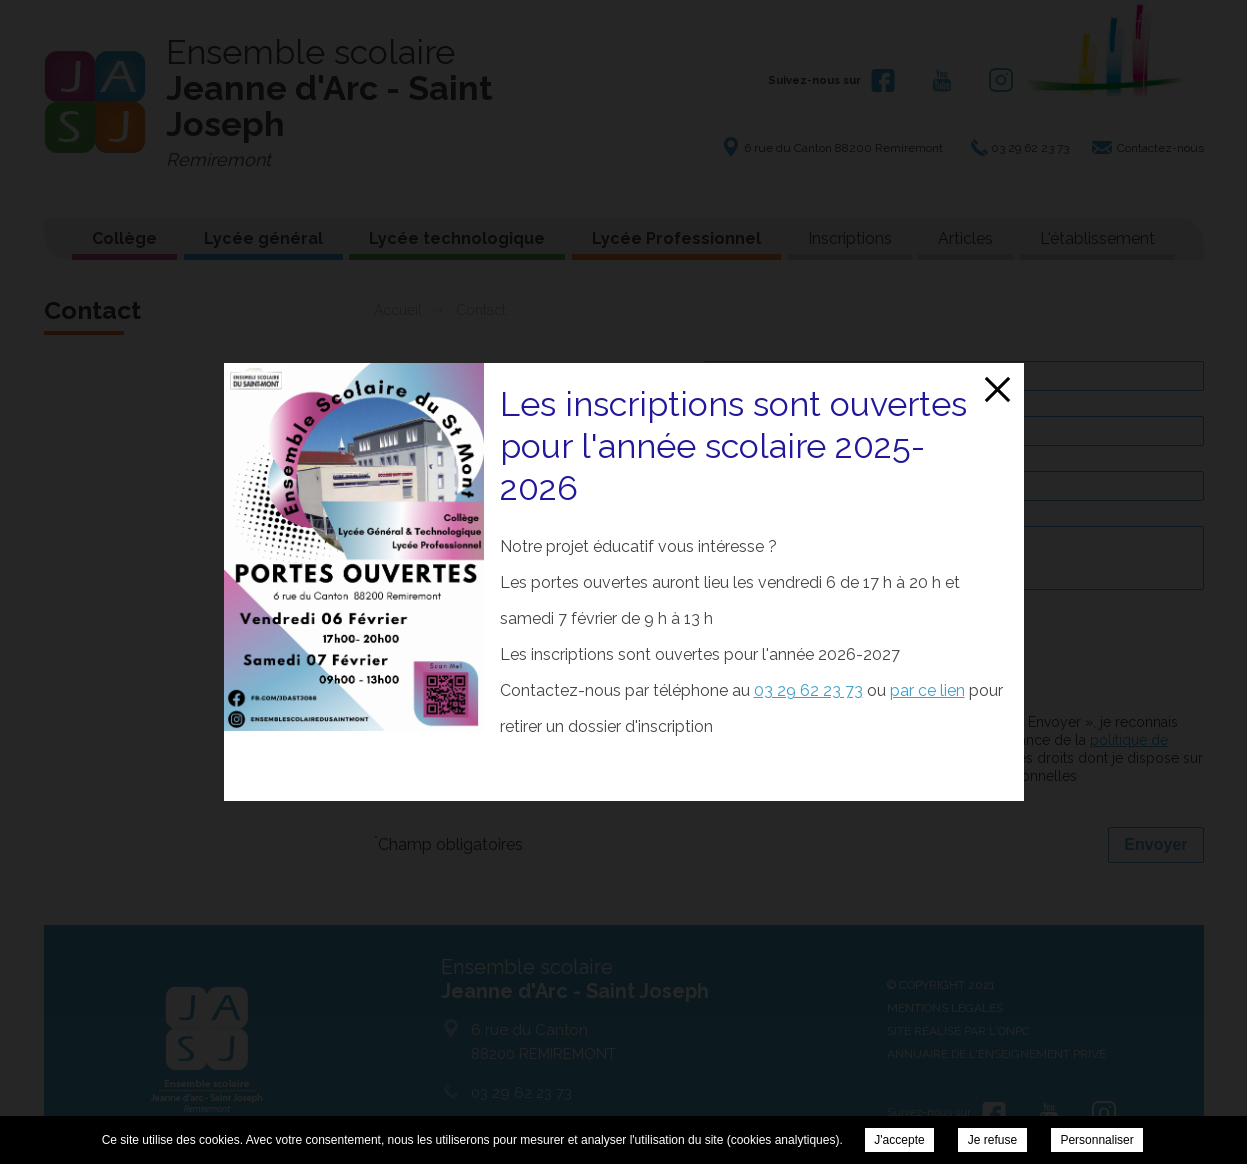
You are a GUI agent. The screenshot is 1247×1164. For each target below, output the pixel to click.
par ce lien (927, 690)
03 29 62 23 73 (808, 690)
